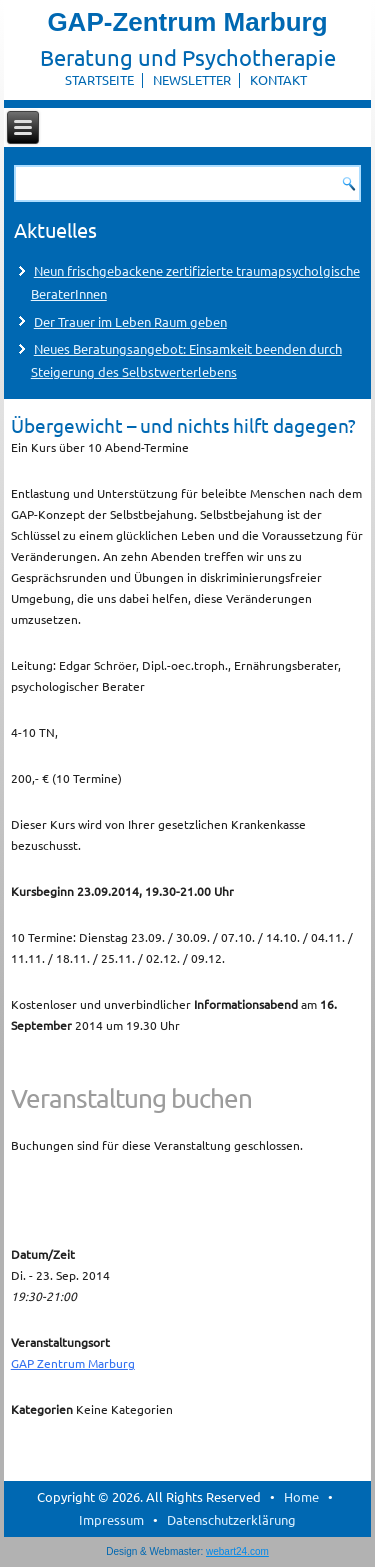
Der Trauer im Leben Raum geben (130, 321)
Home (301, 1496)
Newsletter (192, 79)
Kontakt (278, 79)
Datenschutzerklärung (231, 1519)
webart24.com (237, 1551)
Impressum (111, 1519)
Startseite (99, 79)
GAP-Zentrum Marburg (187, 22)
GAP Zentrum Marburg (73, 1363)
